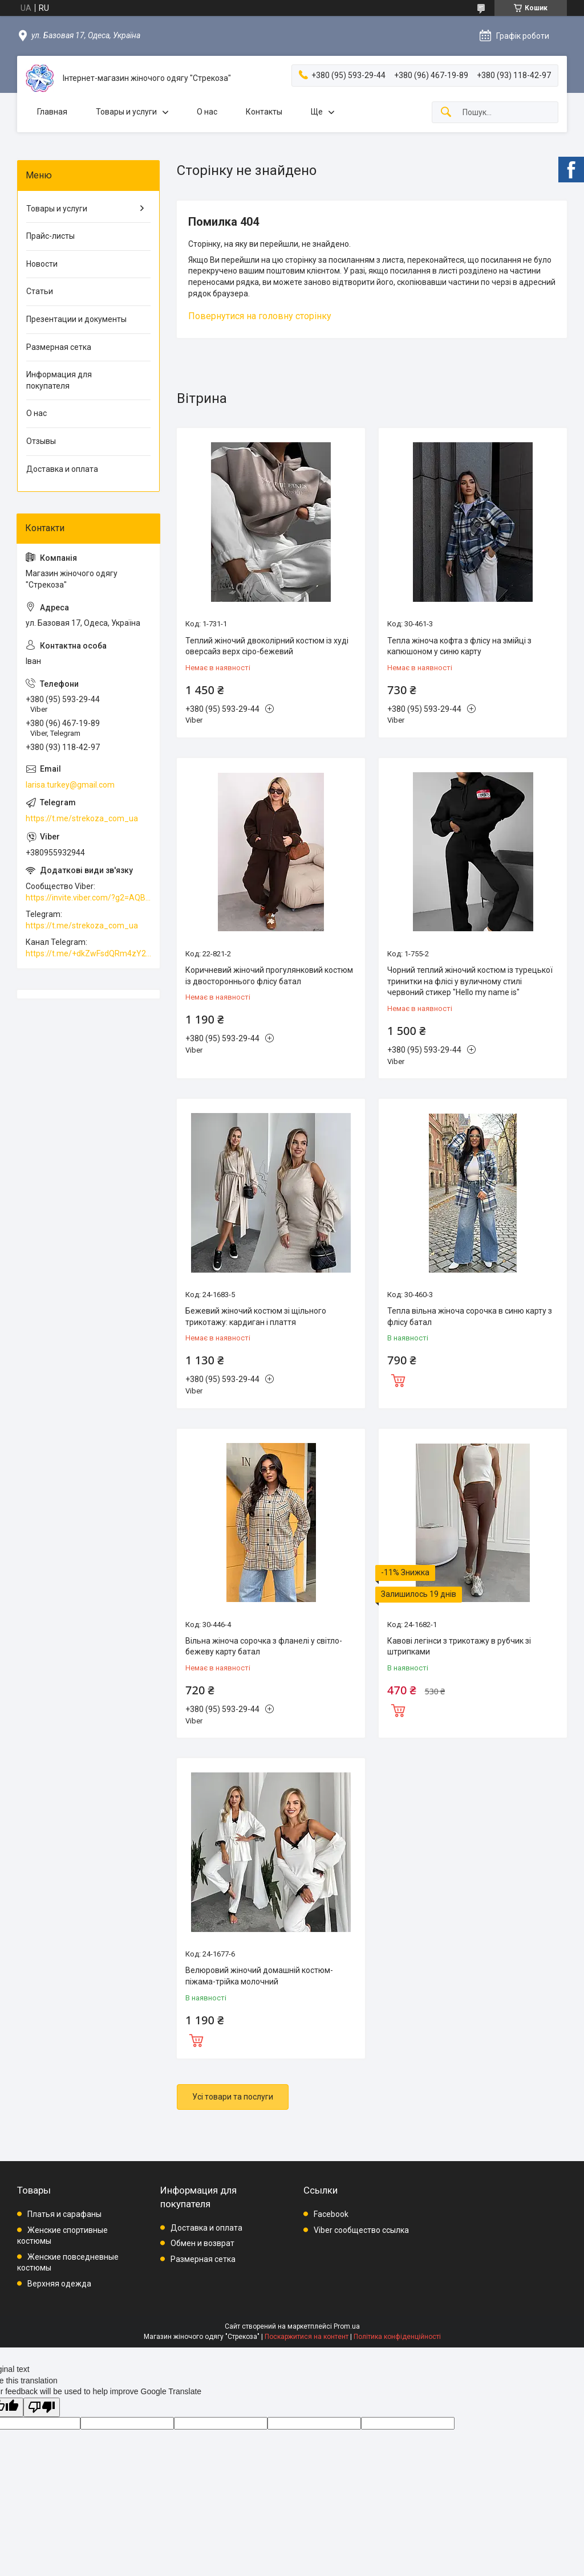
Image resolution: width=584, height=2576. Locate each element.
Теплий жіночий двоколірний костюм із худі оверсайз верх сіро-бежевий (266, 646)
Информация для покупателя (59, 380)
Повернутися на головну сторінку (259, 316)
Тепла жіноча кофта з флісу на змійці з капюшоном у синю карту (459, 646)
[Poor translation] (41, 2408)
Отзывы (41, 441)
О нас (207, 111)
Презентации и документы (76, 319)
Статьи (39, 291)
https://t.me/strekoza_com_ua (82, 818)
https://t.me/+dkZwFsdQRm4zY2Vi (88, 953)
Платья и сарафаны (64, 2214)
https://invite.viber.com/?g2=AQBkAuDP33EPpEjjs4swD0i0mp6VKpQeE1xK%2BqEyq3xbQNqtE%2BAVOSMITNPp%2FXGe (88, 897)
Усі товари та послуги (232, 2096)
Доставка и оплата (62, 469)
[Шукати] (446, 112)
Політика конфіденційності (397, 2337)
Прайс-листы (50, 236)
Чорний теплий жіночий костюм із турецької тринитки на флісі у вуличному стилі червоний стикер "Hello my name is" (470, 981)
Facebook (331, 2214)
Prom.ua (347, 2326)
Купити (398, 1379)
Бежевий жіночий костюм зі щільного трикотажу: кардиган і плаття (255, 1316)
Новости (42, 263)
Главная (52, 111)
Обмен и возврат (202, 2243)
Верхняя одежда (59, 2283)
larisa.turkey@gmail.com (70, 784)
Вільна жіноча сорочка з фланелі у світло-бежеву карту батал (263, 1646)
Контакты (264, 111)
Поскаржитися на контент (306, 2337)
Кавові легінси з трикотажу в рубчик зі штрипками (459, 1646)
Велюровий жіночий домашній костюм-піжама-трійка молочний (259, 1976)
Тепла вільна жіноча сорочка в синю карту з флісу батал (469, 1316)
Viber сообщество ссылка (361, 2230)
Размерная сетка (58, 347)
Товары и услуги (126, 111)
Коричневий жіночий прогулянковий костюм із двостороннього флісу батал (269, 975)
